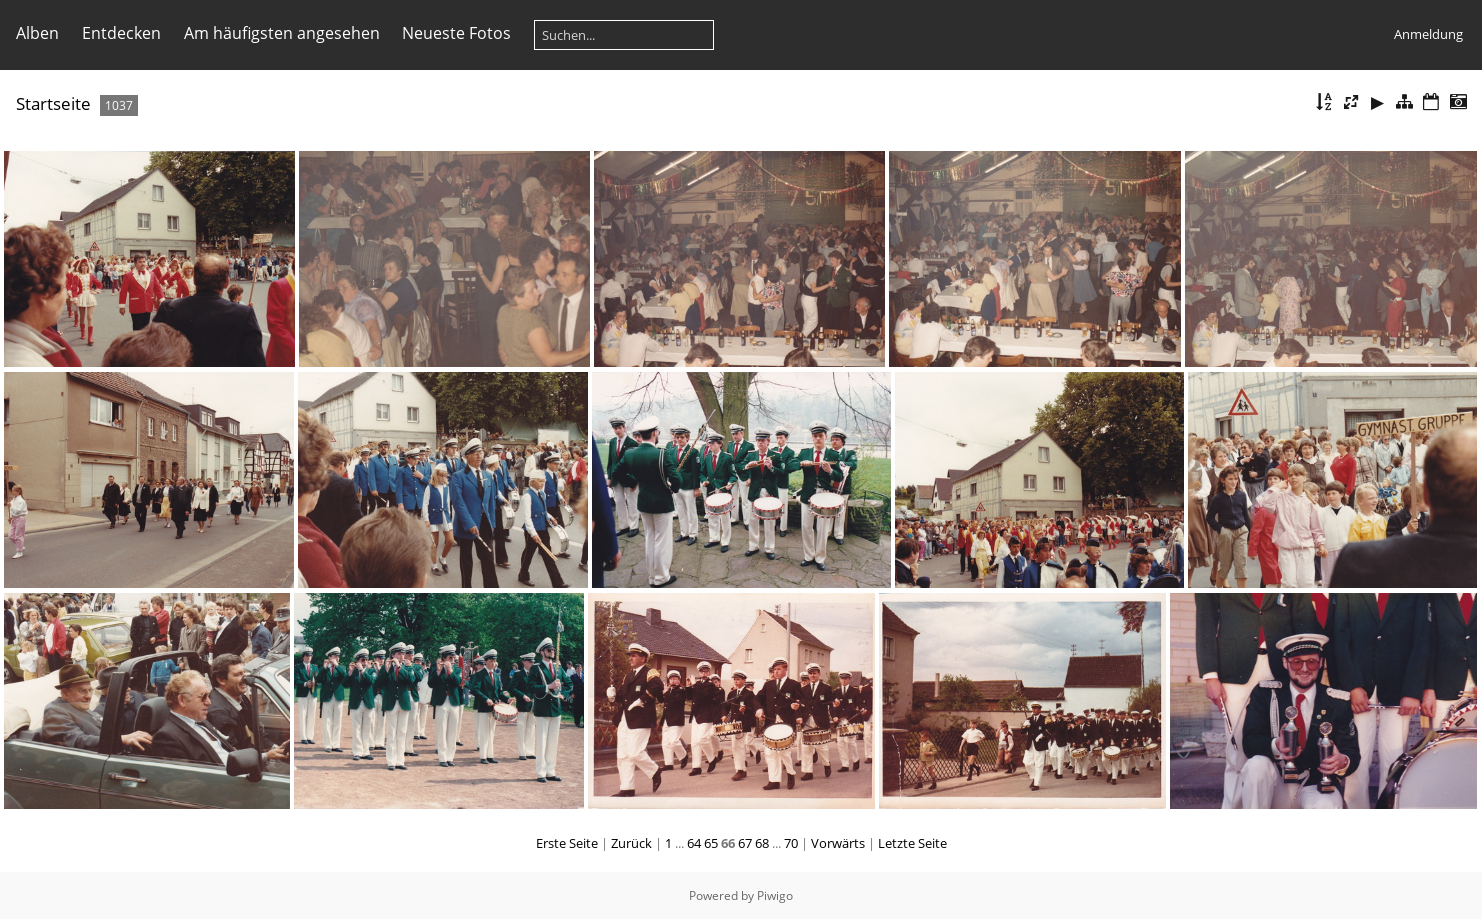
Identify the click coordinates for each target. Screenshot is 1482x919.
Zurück (631, 843)
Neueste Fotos (456, 33)
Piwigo (775, 895)
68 (762, 843)
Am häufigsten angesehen (282, 33)
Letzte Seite (912, 843)
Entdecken (121, 33)
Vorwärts (838, 843)
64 (694, 843)
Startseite (53, 103)
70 (791, 843)
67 (745, 843)
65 (711, 843)
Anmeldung (1428, 34)
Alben (37, 33)
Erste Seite (567, 843)
